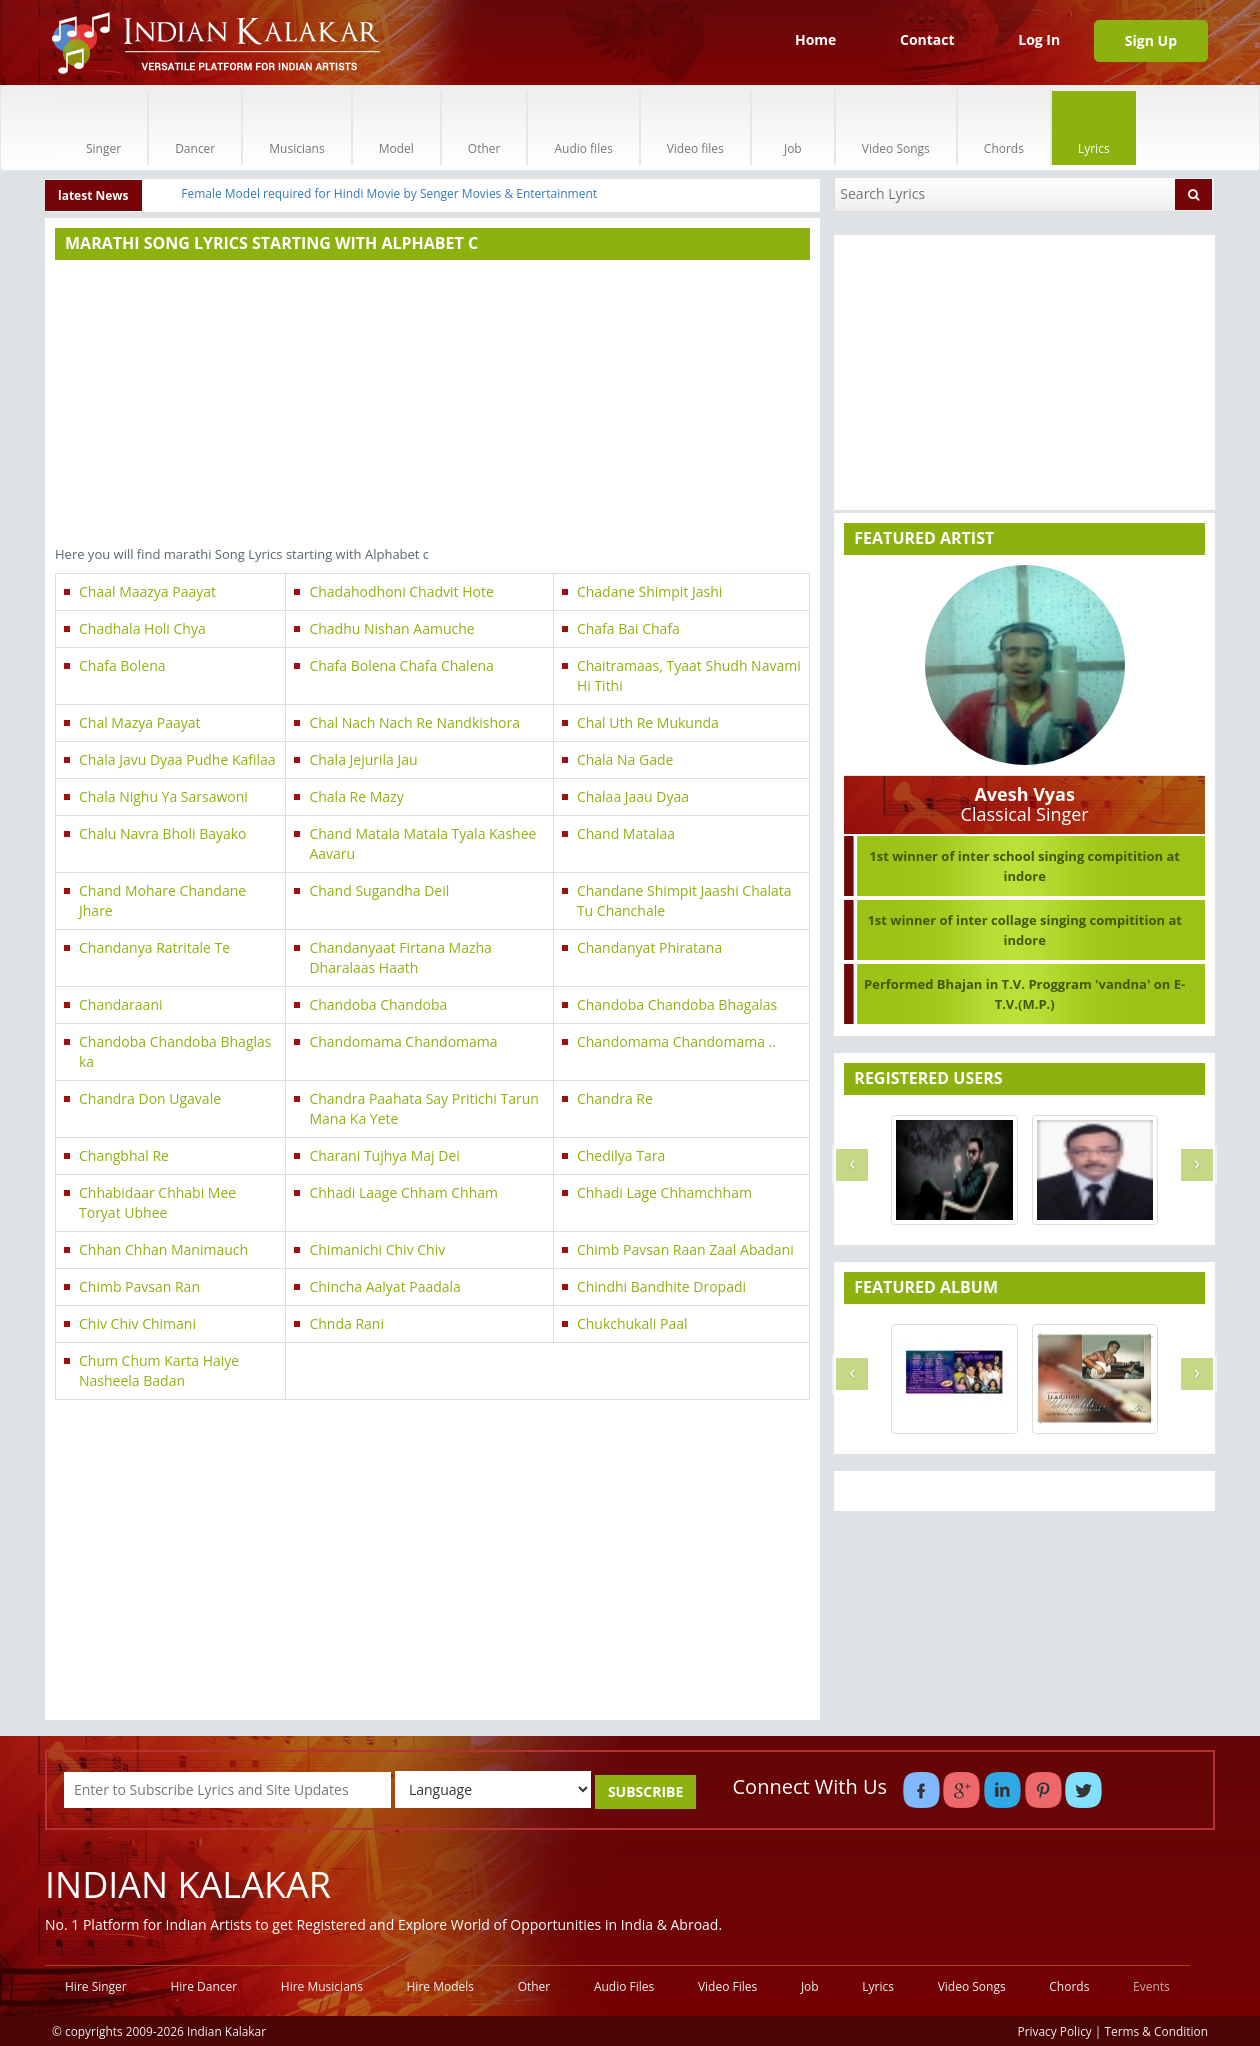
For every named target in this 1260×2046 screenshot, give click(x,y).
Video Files (727, 1986)
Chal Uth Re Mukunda (648, 722)
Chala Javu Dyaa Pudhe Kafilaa (177, 759)
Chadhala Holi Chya (142, 628)
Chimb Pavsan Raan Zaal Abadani (685, 1249)
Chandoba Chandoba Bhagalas (677, 1004)
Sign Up (1151, 40)
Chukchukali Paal (632, 1323)
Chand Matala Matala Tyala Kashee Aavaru (422, 843)
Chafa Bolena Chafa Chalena (401, 665)
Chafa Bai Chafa (628, 628)
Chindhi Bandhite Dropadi (661, 1286)
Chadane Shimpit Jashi (649, 591)
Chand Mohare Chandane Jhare (162, 900)
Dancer (195, 127)
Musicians (296, 127)
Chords (1004, 127)
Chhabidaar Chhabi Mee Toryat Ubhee (157, 1202)
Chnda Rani (346, 1323)
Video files (695, 127)
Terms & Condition (1157, 2031)
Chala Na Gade (625, 759)
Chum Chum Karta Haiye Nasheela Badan (159, 1370)
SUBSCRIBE (645, 1791)
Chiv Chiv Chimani (137, 1323)
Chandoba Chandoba (378, 1004)
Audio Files (624, 1986)
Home (815, 39)
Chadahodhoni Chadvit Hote (401, 591)
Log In (1039, 39)
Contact (927, 39)
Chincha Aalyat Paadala (384, 1286)
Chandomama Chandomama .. (676, 1041)
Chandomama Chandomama (403, 1041)
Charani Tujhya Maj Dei (384, 1155)
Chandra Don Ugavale (150, 1098)
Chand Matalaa (626, 833)
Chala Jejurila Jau (363, 759)
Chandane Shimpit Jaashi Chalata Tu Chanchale (684, 900)
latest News (93, 195)
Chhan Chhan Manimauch (163, 1249)
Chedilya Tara (621, 1155)
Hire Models (440, 1986)
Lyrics (1094, 127)
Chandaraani (121, 1004)
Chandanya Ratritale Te (154, 947)
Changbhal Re (124, 1155)
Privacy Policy (1055, 2031)
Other (484, 127)
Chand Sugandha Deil (379, 890)
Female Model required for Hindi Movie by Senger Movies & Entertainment (389, 193)
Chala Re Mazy (356, 796)
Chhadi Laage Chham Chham (403, 1192)
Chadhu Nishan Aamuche (391, 628)
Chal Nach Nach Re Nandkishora (414, 722)
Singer (103, 127)
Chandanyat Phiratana (649, 947)
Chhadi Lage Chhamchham (664, 1192)
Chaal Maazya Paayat (147, 591)
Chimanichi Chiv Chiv (377, 1249)
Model (396, 127)
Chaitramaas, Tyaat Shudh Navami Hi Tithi (689, 675)
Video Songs (896, 127)
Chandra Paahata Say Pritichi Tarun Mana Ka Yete (423, 1108)
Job (793, 127)
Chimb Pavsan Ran (139, 1286)
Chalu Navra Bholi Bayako (163, 833)
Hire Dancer (203, 1986)
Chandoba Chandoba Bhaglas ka (175, 1051)
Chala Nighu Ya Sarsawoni (163, 796)
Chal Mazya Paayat (139, 722)
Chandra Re (615, 1098)
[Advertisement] (432, 405)
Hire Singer (96, 1986)
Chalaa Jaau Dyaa (633, 796)
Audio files (583, 127)
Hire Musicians (322, 1986)
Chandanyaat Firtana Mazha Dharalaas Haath (400, 957)
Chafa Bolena (122, 665)
